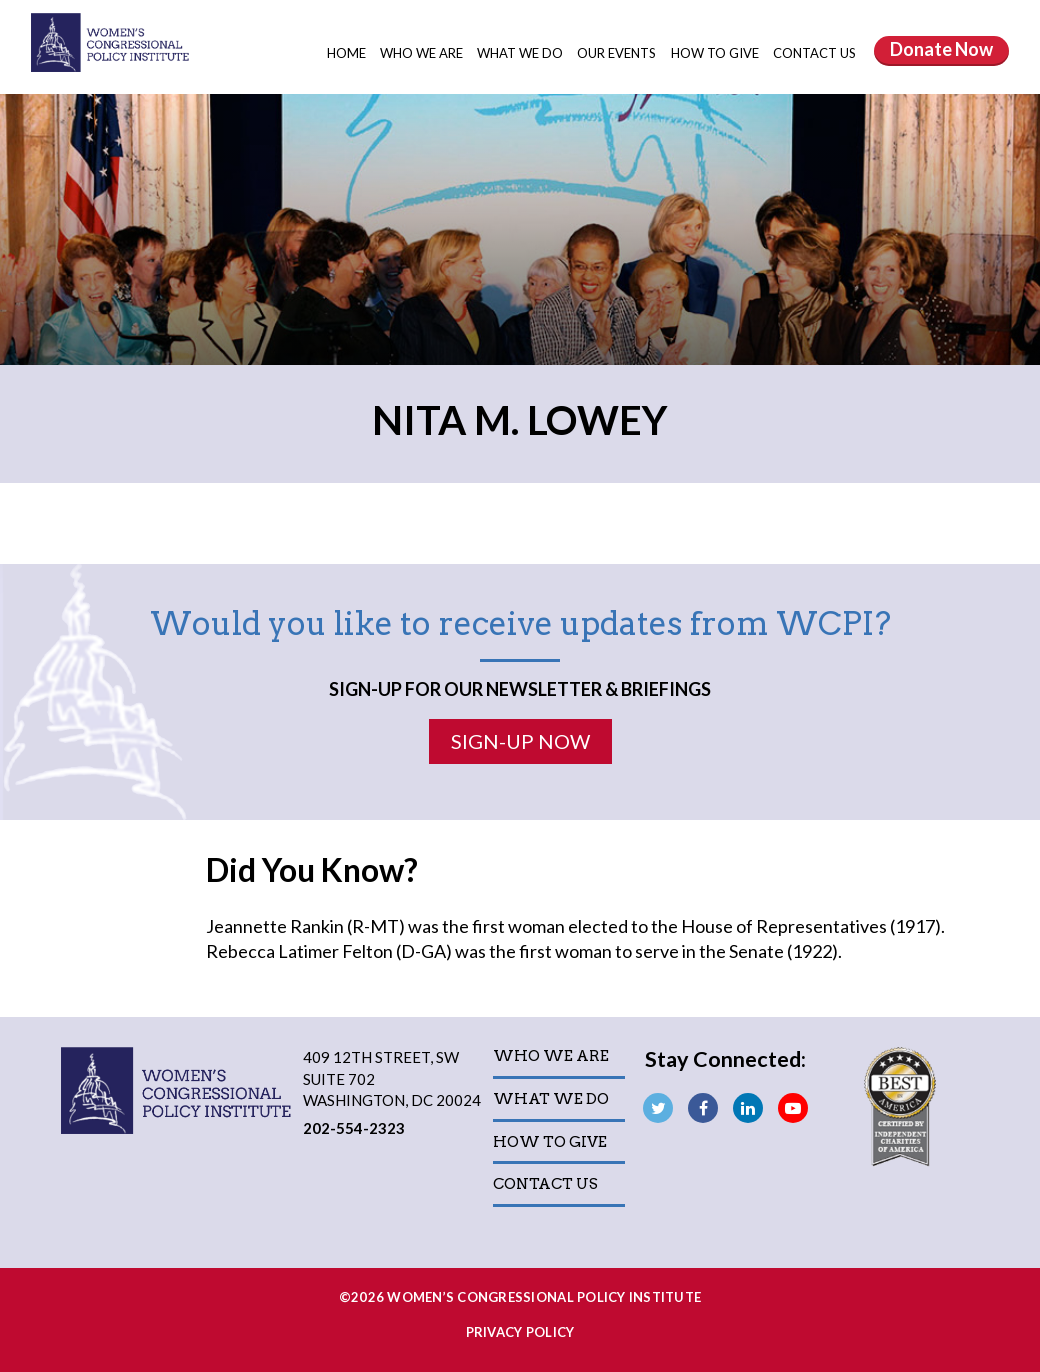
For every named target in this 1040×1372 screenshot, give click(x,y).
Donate (941, 49)
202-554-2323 (354, 1128)
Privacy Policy (520, 1332)
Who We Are (423, 53)
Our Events (618, 53)
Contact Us (814, 53)
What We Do (521, 53)
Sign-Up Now (520, 741)
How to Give (716, 53)
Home (346, 53)
